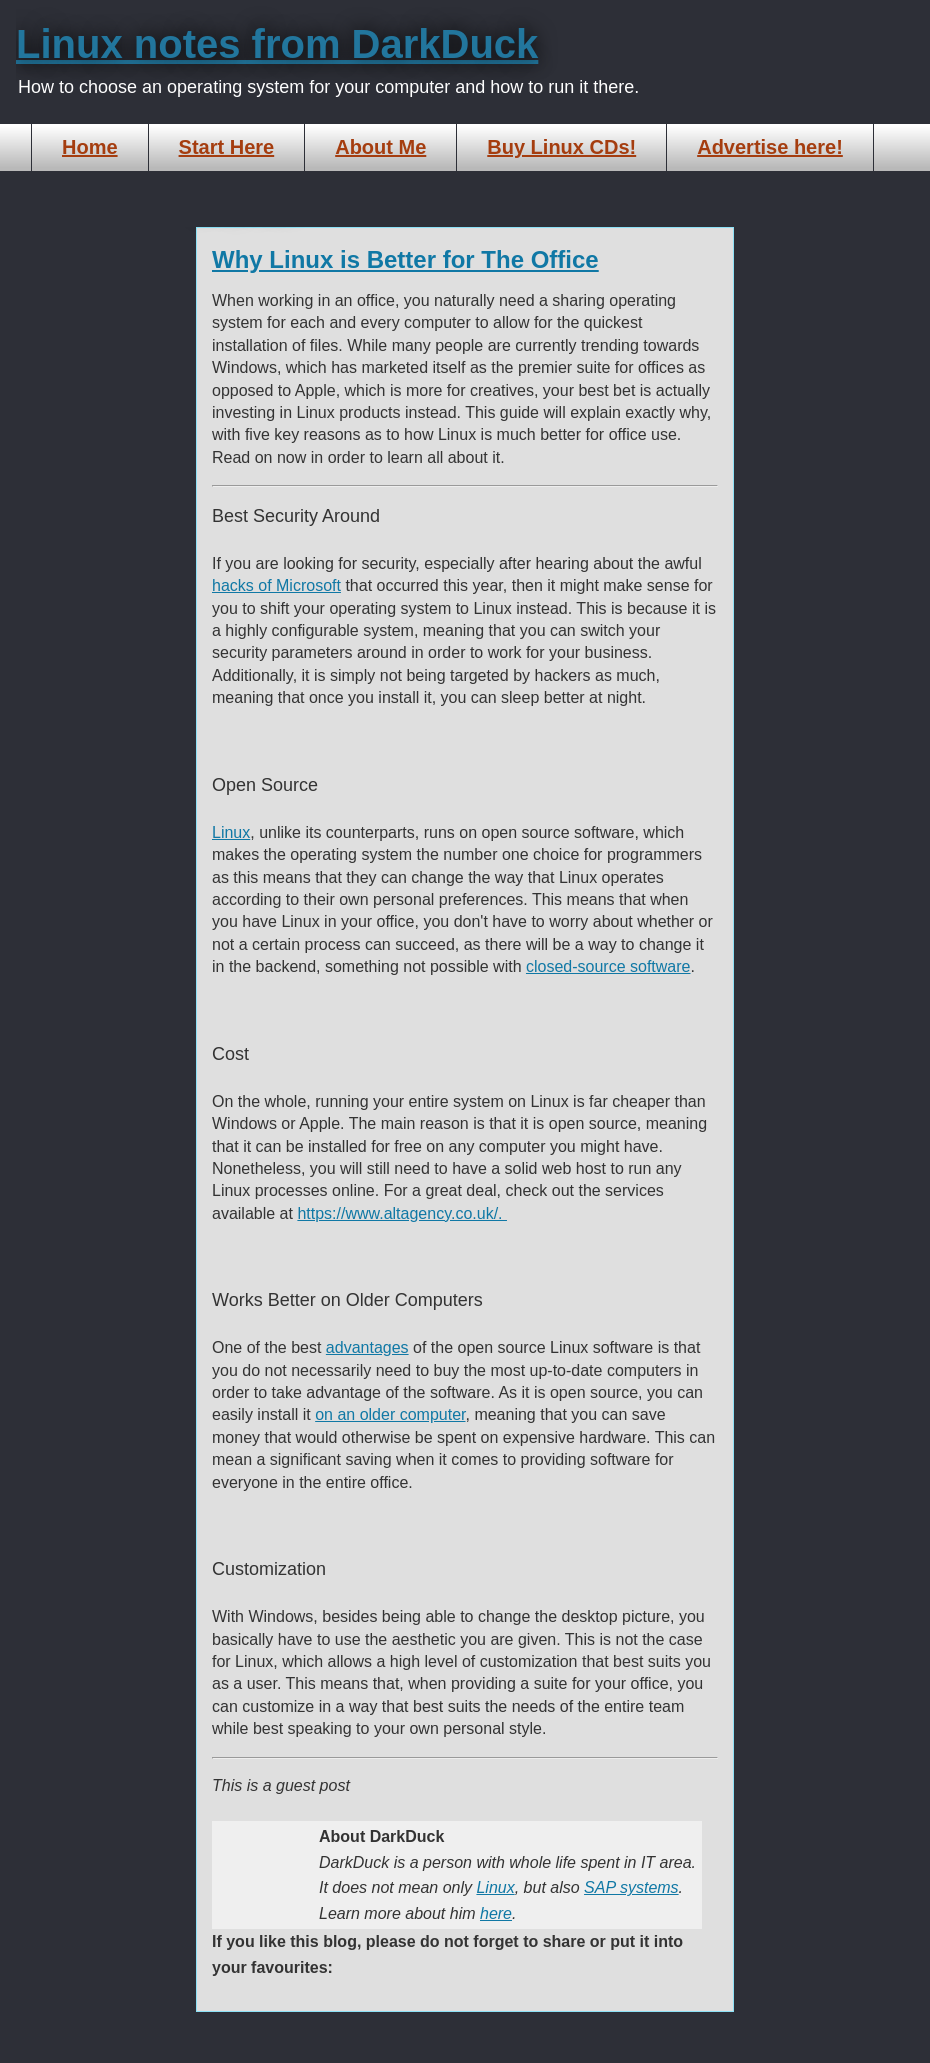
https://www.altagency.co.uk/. (402, 1213)
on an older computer (390, 1414)
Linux (231, 832)
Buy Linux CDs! (561, 147)
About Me (380, 147)
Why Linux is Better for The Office (405, 259)
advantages (367, 1347)
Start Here (227, 147)
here (496, 1913)
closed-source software (608, 966)
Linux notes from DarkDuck (277, 44)
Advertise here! (770, 147)
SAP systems (631, 1887)
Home (90, 147)
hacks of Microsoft (276, 585)
